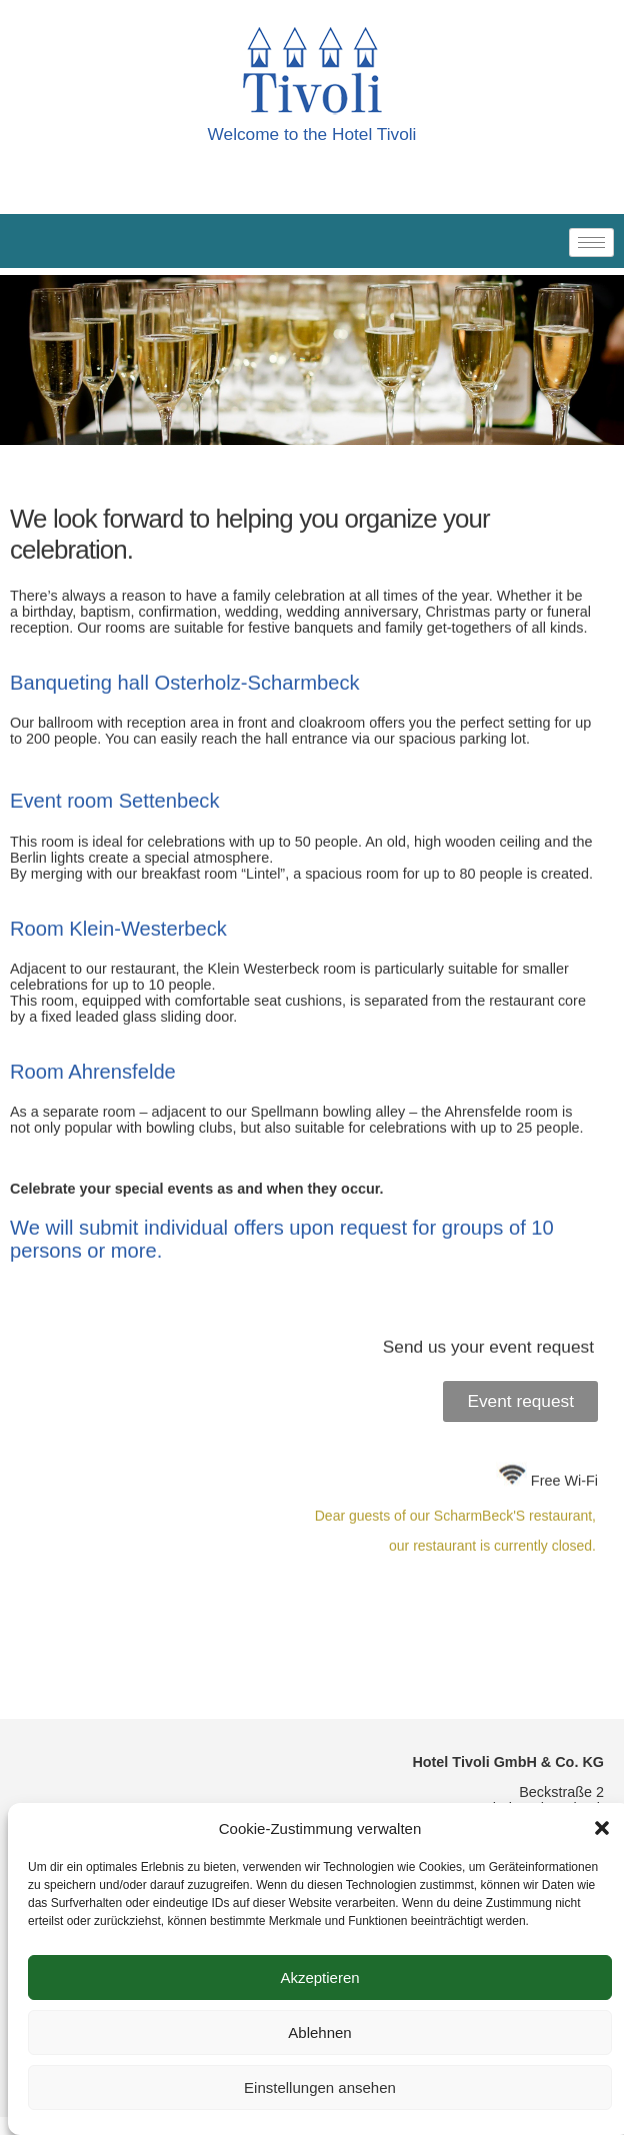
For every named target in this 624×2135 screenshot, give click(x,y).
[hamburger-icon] (591, 242)
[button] (602, 1828)
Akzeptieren (319, 1977)
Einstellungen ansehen (320, 2087)
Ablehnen (319, 2032)
